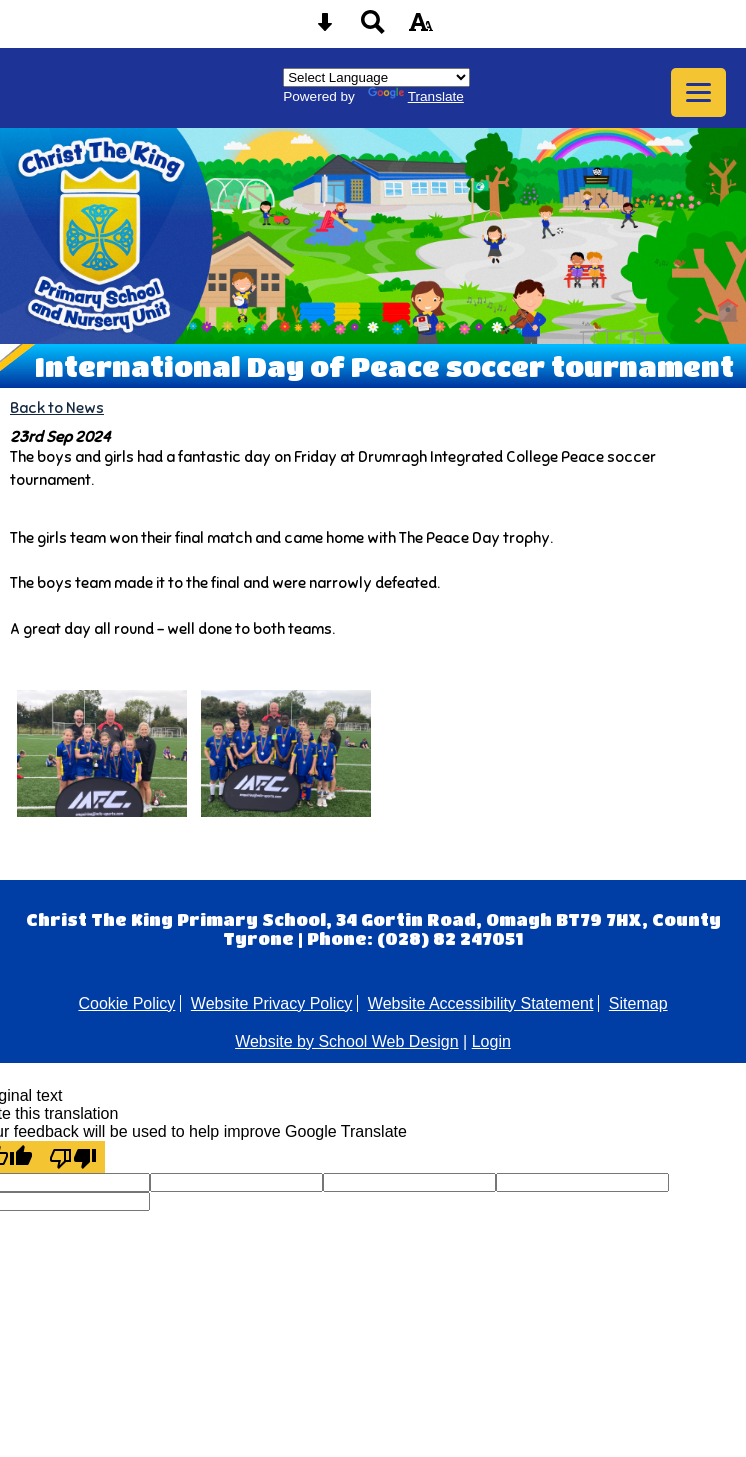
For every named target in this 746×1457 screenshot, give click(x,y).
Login (491, 1041)
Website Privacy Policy (272, 1003)
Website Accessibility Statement (481, 1003)
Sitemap (638, 1003)
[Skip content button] (325, 28)
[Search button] (373, 28)
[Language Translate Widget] (376, 77)
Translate (416, 96)
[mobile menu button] (698, 92)
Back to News (57, 407)
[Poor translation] (73, 1157)
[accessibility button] (421, 28)
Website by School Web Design (347, 1041)
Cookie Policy (126, 1003)
